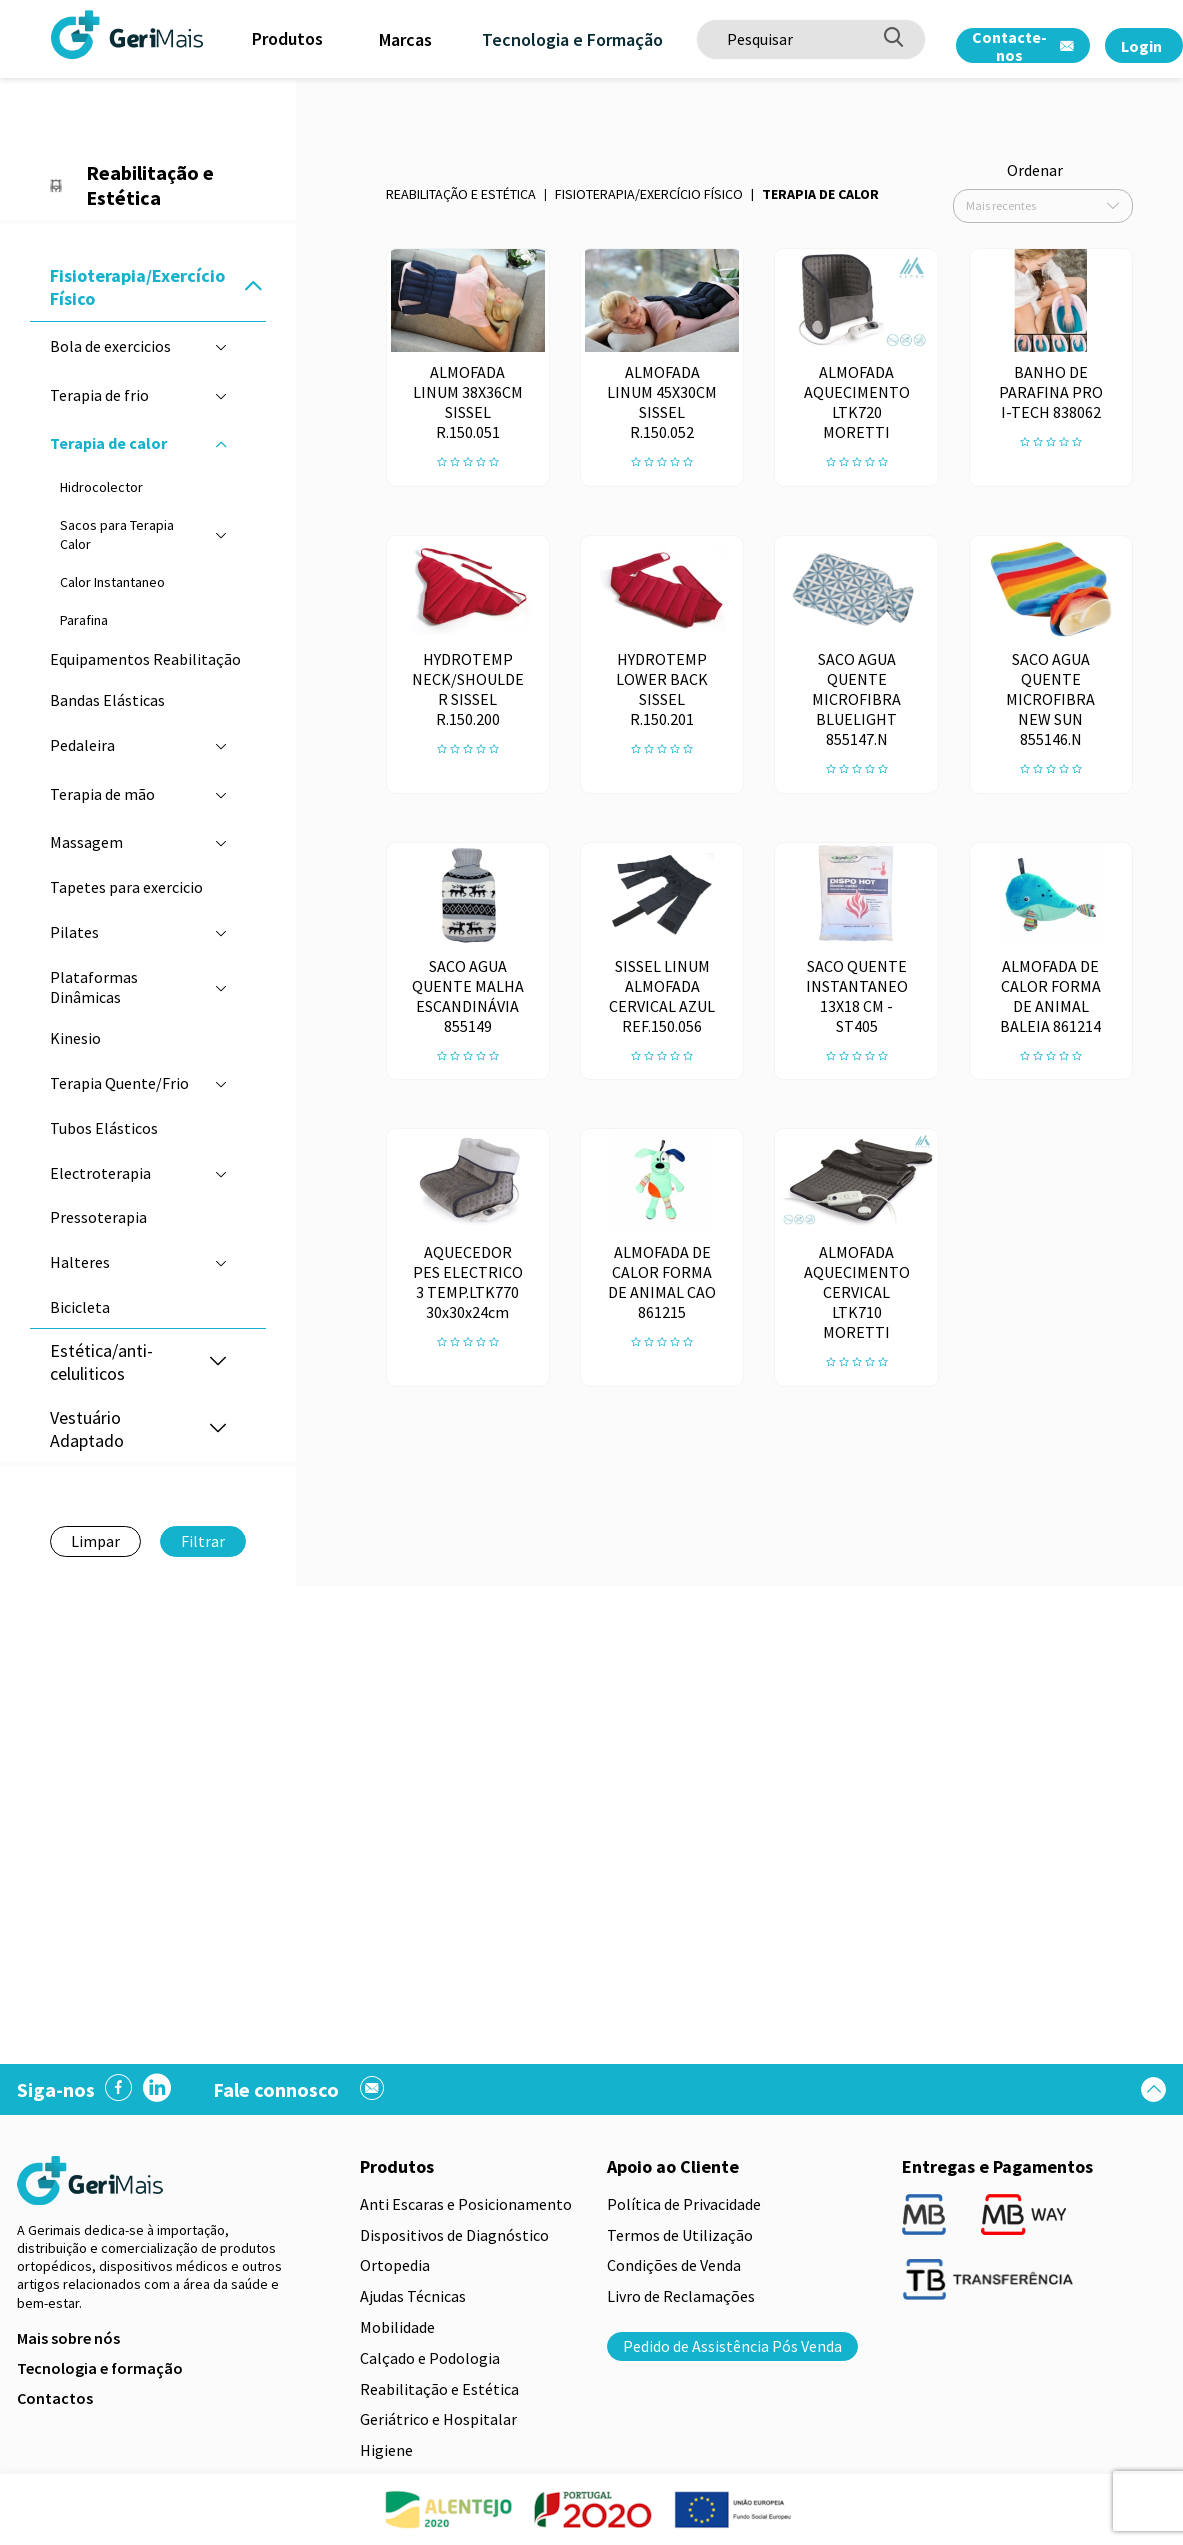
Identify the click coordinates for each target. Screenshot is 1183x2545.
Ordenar (1035, 170)
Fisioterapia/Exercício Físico (649, 194)
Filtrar (203, 1541)
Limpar (95, 1541)
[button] (253, 287)
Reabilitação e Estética (461, 194)
